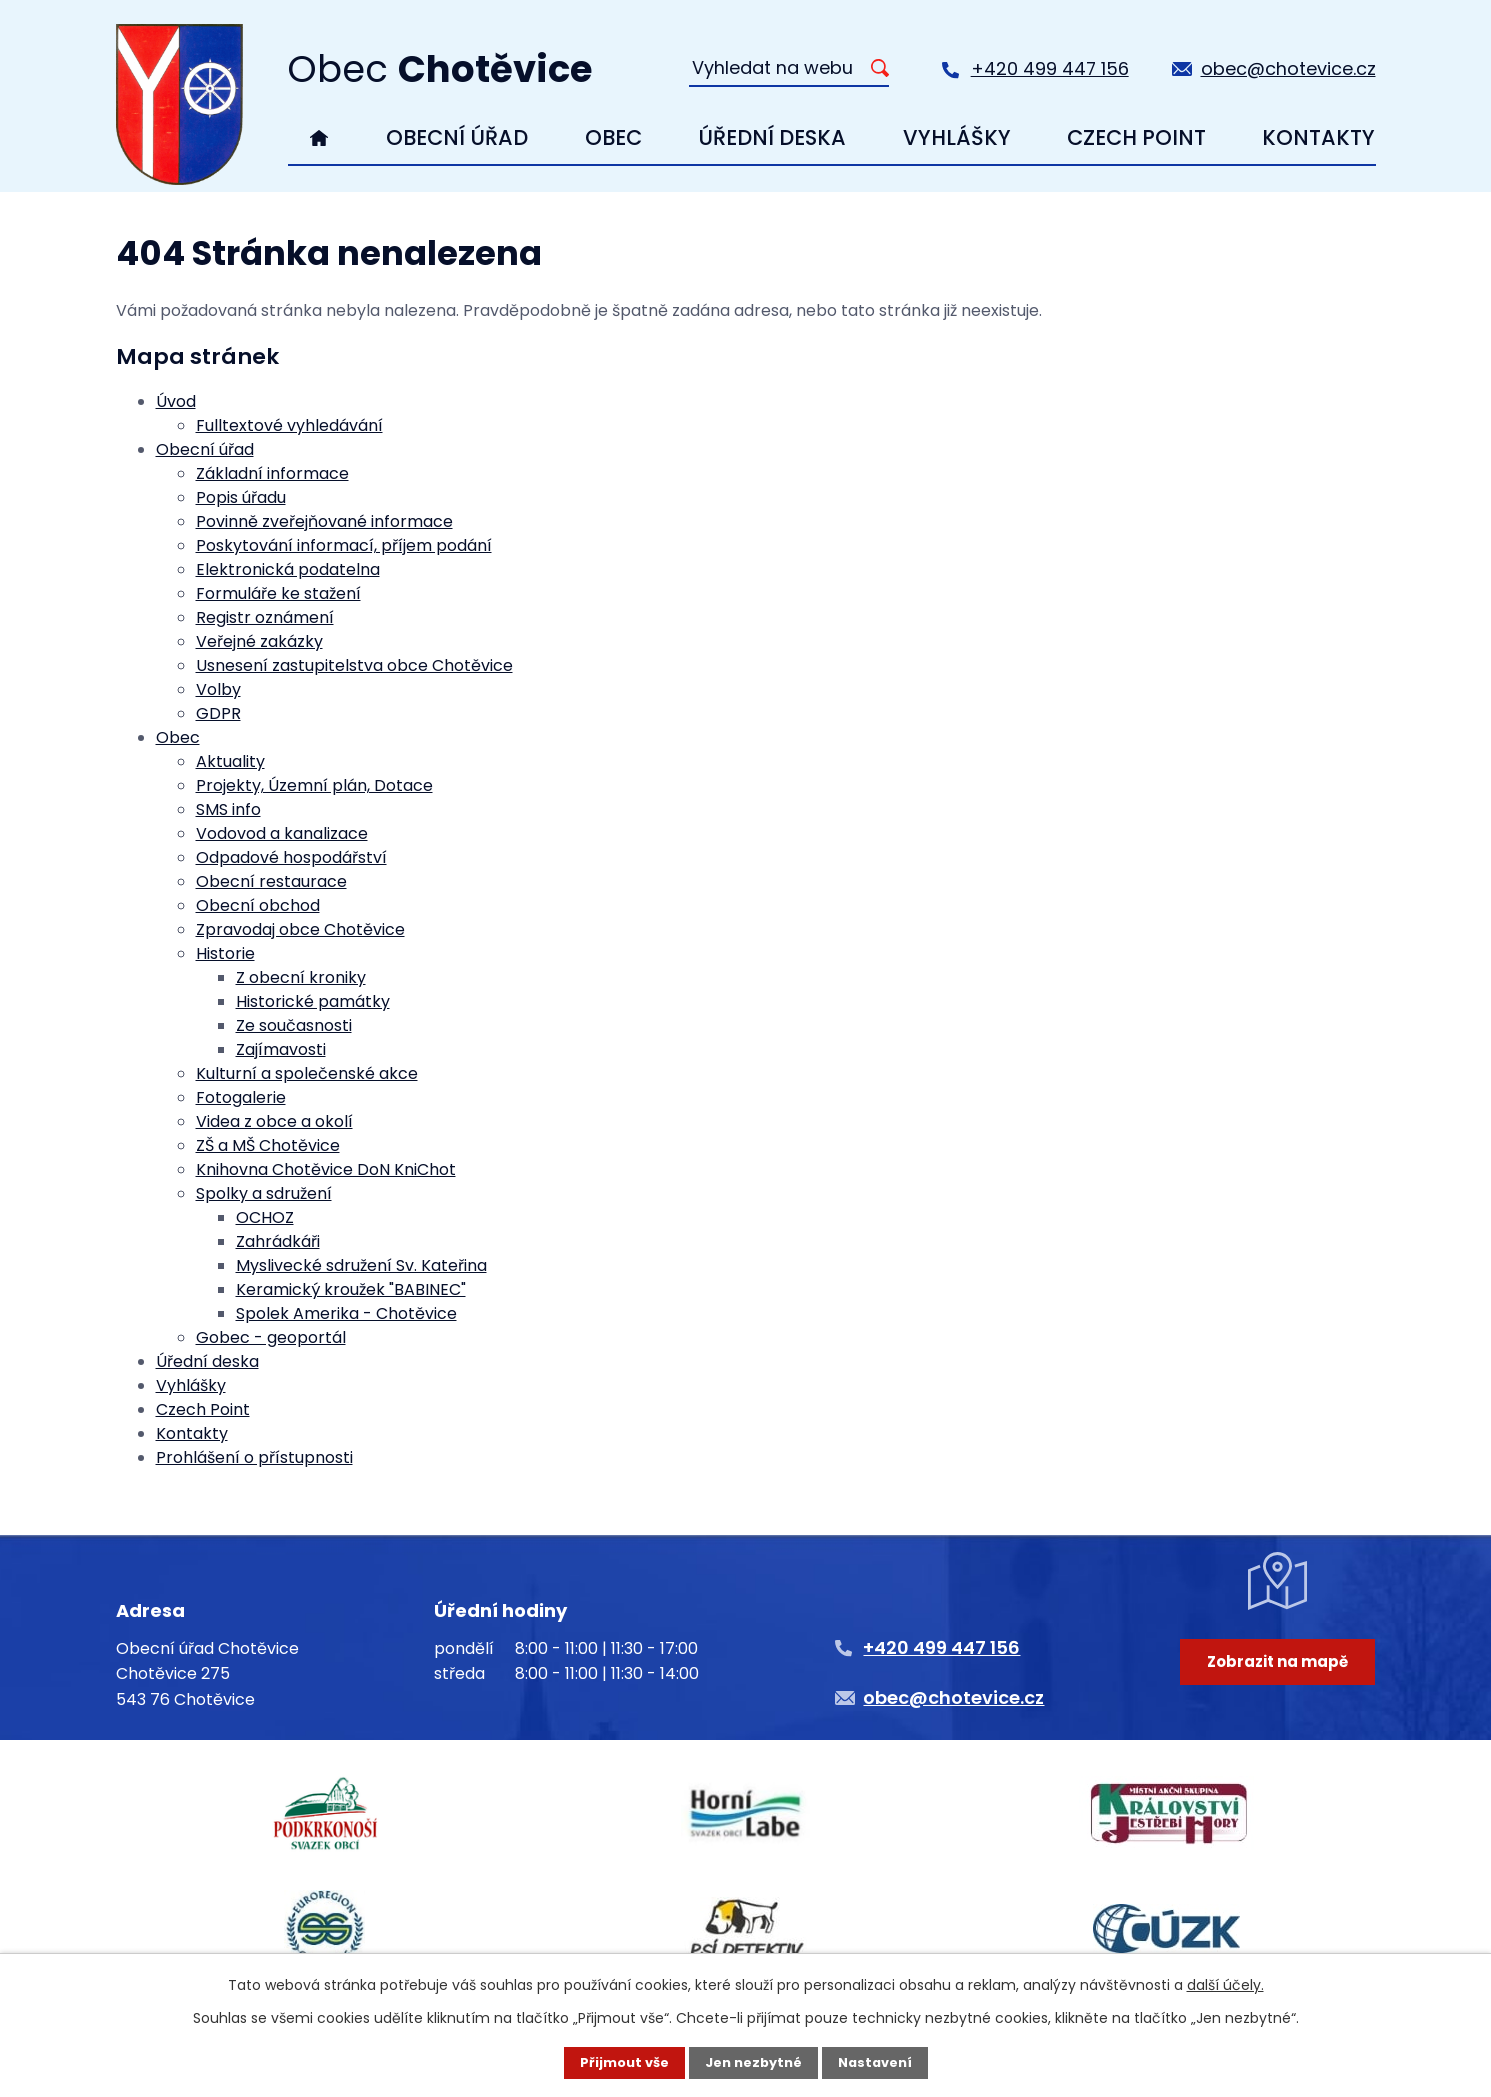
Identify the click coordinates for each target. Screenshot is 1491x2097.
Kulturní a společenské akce (307, 1073)
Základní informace (272, 473)
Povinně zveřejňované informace (324, 521)
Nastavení (882, 2062)
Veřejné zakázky (259, 641)
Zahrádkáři (278, 1241)
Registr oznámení (265, 617)
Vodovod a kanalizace (282, 833)
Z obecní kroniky (301, 977)
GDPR (218, 713)
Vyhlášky (957, 137)
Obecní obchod (258, 905)
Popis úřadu (241, 497)
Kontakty (1318, 137)
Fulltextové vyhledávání (289, 425)
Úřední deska (772, 137)
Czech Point (1136, 137)
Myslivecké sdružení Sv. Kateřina (361, 1265)
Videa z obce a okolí (274, 1121)
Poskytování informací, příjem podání (344, 545)
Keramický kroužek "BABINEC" (351, 1289)
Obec (613, 137)
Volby (218, 689)
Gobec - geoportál (271, 1337)
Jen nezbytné (753, 2062)
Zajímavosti (281, 1049)
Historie (225, 953)
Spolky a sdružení (264, 1193)
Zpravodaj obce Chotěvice (300, 929)
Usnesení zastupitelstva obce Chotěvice (354, 665)
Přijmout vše (617, 2062)
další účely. (1225, 1983)
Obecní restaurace (271, 881)
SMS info (228, 809)
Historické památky (313, 1001)
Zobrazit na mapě (1271, 1699)
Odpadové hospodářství (291, 857)
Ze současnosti (294, 1025)
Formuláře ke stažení (278, 593)
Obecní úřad (457, 137)
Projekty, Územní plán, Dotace (314, 785)
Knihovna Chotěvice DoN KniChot (326, 1169)
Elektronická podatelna (288, 569)
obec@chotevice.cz (1288, 68)
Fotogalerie (241, 1097)
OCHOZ (265, 1217)
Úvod (318, 138)
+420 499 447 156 (1050, 68)
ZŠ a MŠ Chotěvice (268, 1145)
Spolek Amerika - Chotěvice (346, 1313)
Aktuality (230, 761)
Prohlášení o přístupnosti (254, 1457)
